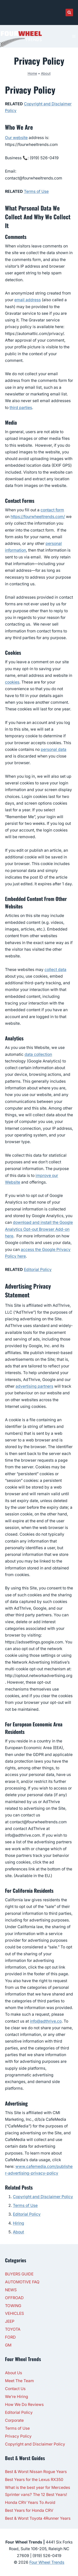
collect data (55, 969)
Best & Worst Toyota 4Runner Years (38, 2518)
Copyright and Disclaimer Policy (43, 2196)
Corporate (14, 2420)
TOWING (13, 2305)
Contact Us (15, 2388)
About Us (13, 2372)
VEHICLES (14, 2313)
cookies (12, 682)
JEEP (9, 2321)
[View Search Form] (69, 12)
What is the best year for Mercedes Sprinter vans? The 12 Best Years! (37, 2491)
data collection (38, 1054)
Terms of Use (36, 191)
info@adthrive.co (46, 2021)
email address (27, 299)
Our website (16, 137)
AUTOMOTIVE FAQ (22, 2282)
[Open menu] (74, 36)
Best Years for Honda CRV (29, 2510)
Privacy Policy (18, 2436)
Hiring (18, 2223)
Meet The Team (19, 2380)
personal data (53, 749)
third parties (21, 407)
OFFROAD (14, 2297)
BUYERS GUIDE (19, 2274)
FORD (10, 2337)
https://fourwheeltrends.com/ (38, 516)
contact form (52, 510)
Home (32, 73)
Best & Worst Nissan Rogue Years (36, 2471)
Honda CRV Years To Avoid (30, 2502)
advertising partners (34, 1386)
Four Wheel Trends (46, 2562)
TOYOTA (12, 2329)
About (46, 73)
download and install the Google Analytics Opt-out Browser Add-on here (39, 1229)
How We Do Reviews (24, 2404)
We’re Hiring (16, 2396)
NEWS (11, 2290)
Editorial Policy (38, 1269)
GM (8, 2345)
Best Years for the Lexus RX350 (34, 2479)
